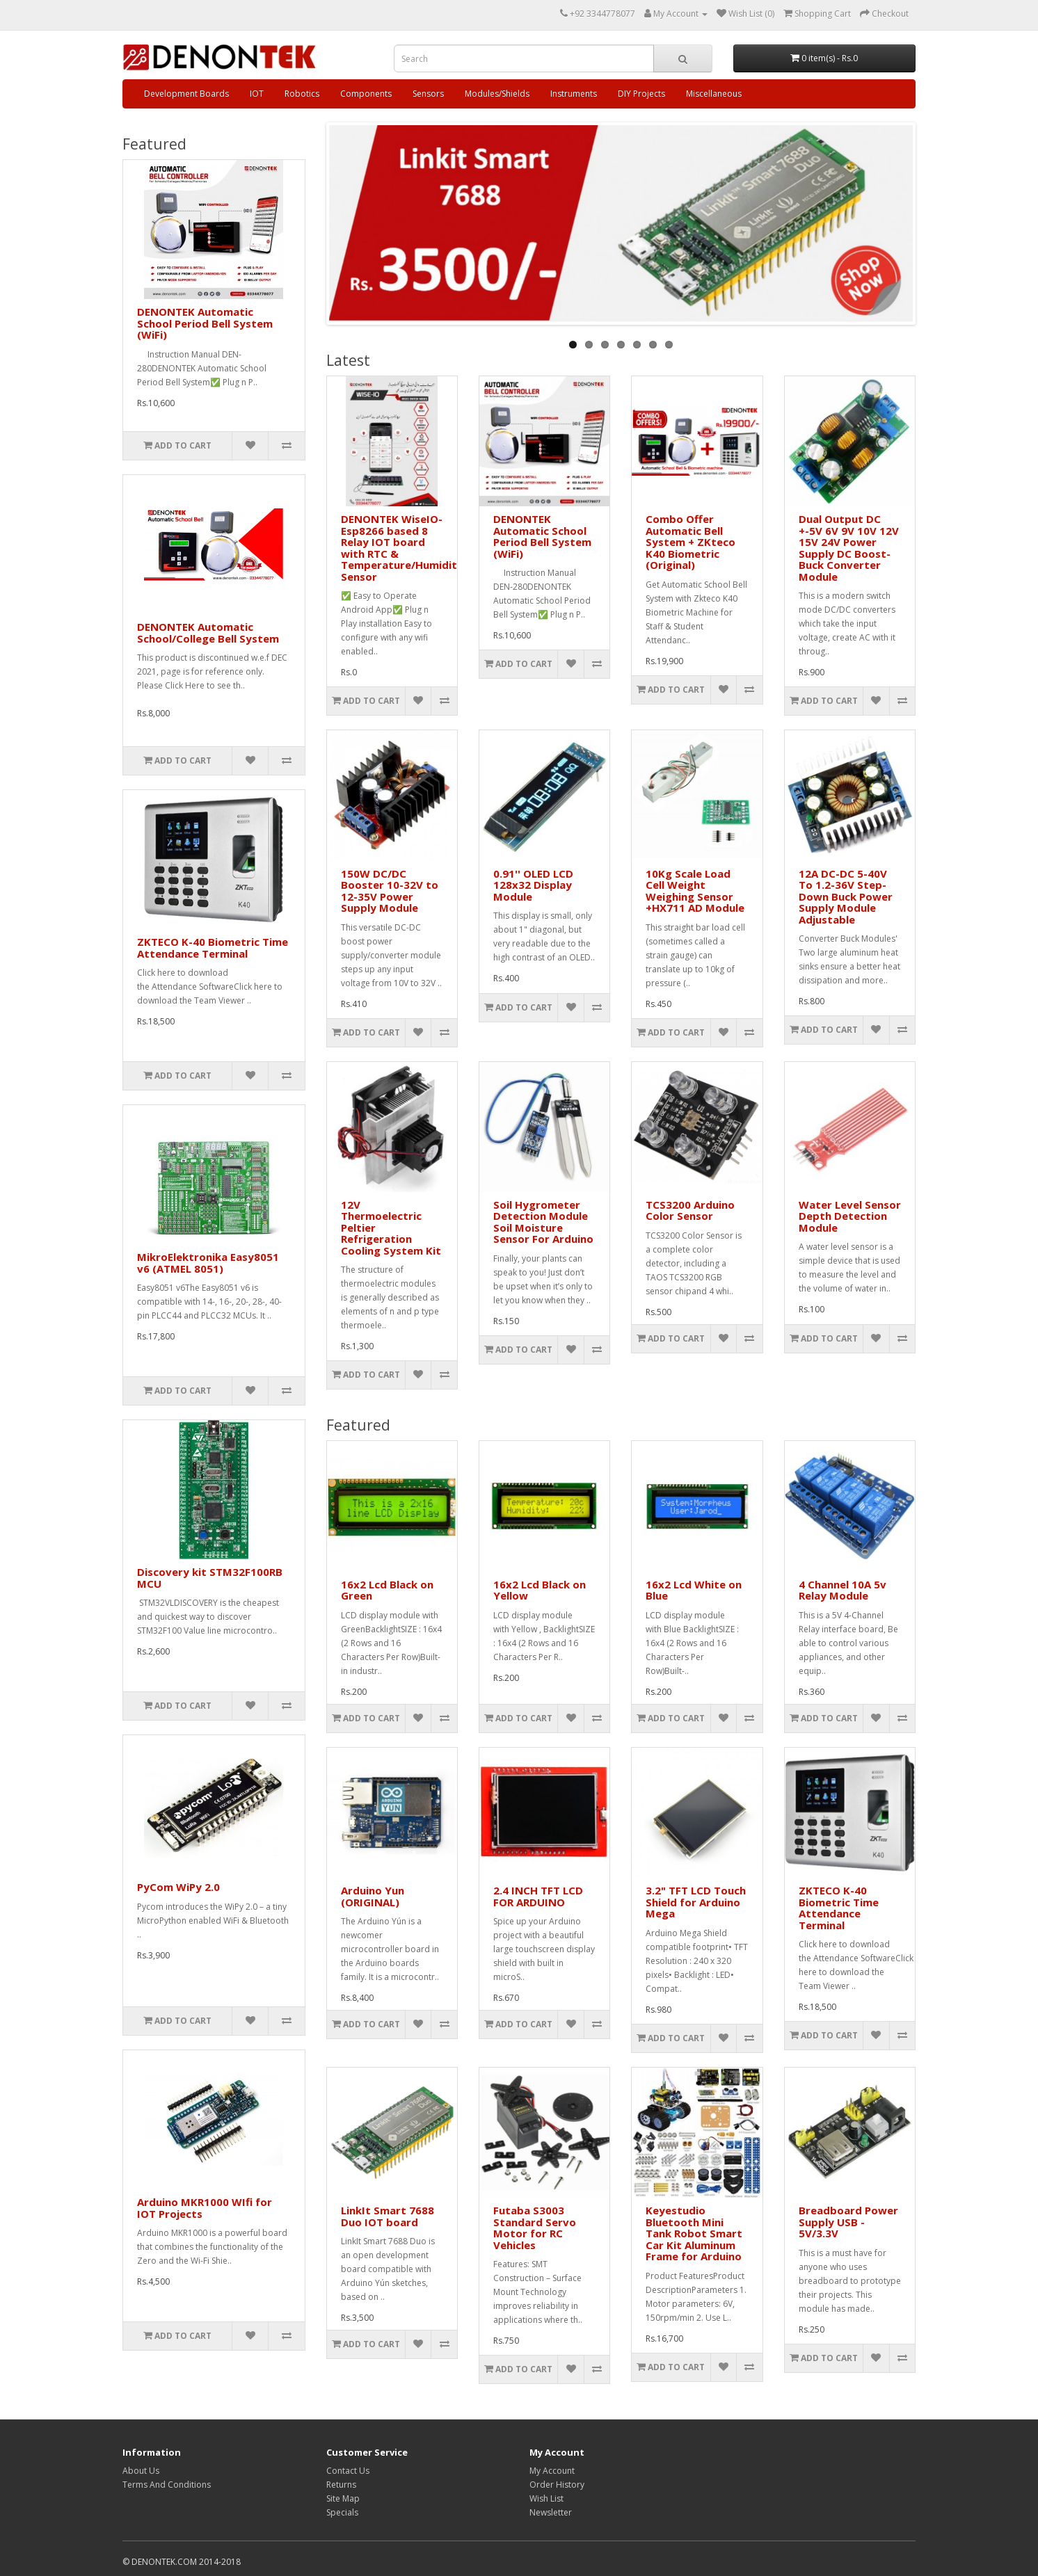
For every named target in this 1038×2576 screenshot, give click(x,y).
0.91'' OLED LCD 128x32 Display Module (533, 885)
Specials (342, 2512)
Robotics (302, 93)
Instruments (573, 93)
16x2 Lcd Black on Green (387, 1590)
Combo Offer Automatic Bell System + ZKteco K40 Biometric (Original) (690, 542)
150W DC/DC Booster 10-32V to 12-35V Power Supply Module (389, 891)
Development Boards (186, 93)
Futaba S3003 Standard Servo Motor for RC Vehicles (534, 2227)
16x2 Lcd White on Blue (694, 1590)
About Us (140, 2471)
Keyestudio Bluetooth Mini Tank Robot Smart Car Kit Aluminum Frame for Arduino (694, 2233)
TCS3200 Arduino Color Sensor (690, 1210)
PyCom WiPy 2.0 (178, 1887)
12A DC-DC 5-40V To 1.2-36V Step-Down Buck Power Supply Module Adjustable (846, 896)
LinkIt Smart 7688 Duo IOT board (387, 2216)
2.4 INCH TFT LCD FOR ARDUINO (538, 1896)
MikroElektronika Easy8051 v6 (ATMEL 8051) (208, 1262)
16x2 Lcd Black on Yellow (539, 1590)
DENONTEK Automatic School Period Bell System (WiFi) (205, 323)
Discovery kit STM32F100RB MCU (209, 1578)
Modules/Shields (497, 93)
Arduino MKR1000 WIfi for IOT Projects (204, 2208)
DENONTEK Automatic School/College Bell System (208, 632)
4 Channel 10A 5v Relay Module (842, 1590)
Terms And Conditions (166, 2484)
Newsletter (550, 2512)
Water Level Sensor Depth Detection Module (850, 1216)
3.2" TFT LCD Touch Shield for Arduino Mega (696, 1901)
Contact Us (347, 2471)
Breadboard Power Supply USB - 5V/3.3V (848, 2221)
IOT (257, 93)
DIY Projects (641, 93)
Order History (556, 2484)
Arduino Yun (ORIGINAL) (372, 1896)
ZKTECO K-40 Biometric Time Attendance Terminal (212, 947)
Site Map (343, 2498)
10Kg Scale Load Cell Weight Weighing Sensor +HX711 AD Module (695, 891)
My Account (552, 2471)
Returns (341, 2484)
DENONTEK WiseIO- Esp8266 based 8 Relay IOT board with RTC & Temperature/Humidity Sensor (402, 547)
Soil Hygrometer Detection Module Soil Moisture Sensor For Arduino (543, 1222)
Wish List (546, 2498)
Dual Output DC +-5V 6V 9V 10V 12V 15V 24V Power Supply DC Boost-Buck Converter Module (849, 547)
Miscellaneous (714, 93)
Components (366, 93)
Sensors (428, 93)
